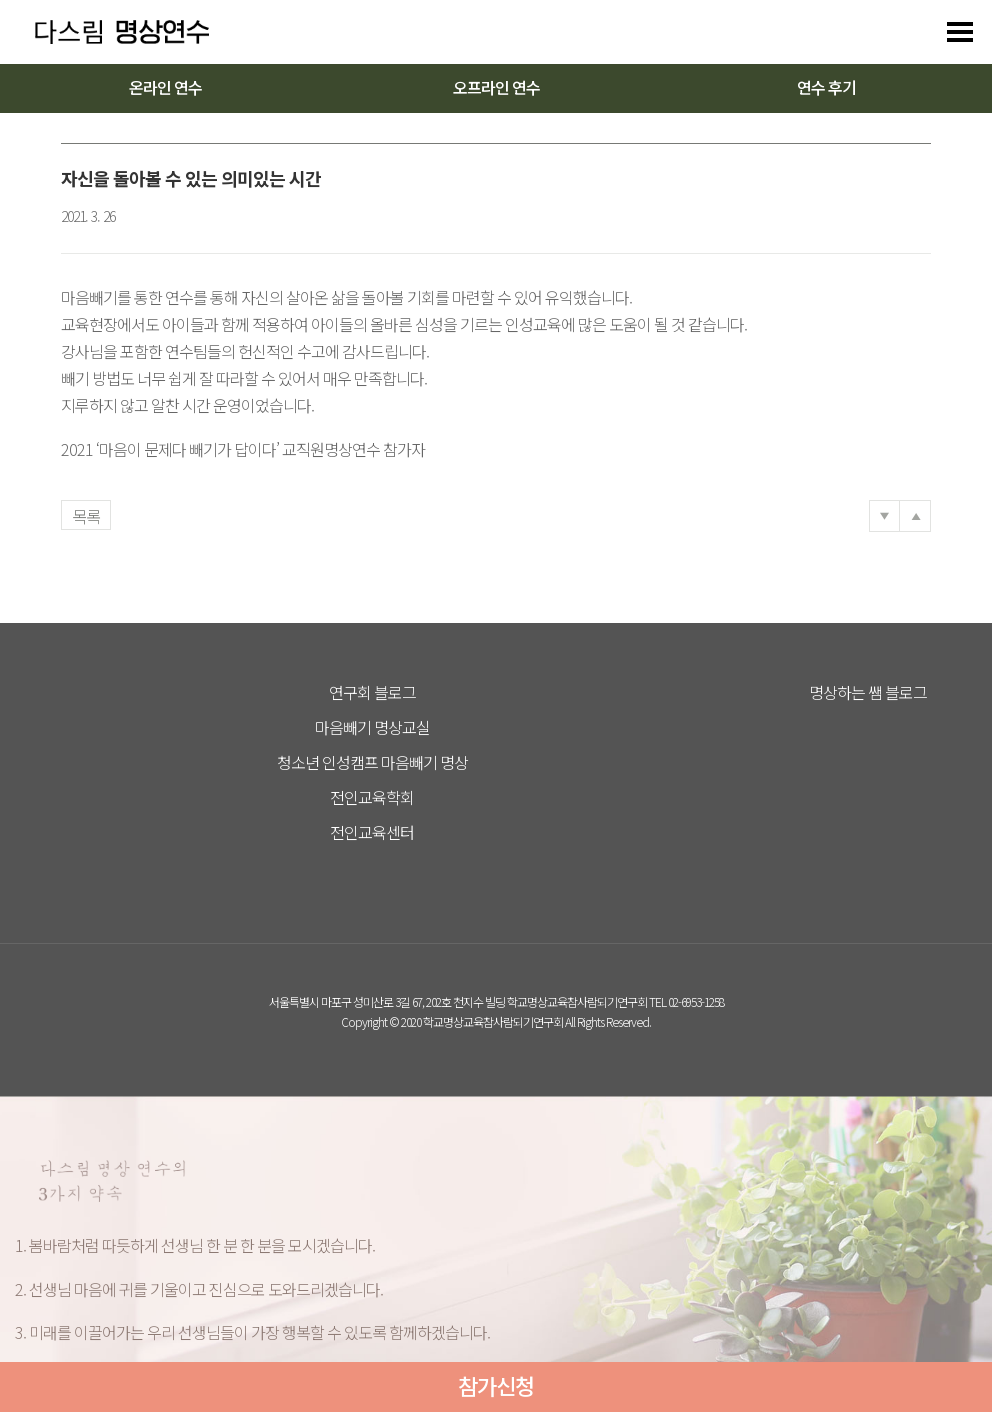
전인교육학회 (372, 797)
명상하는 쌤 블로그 (868, 692)
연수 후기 (826, 87)
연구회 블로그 (372, 692)
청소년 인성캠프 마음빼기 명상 (372, 762)
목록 (86, 516)
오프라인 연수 (496, 87)
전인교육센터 (372, 832)
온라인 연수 (165, 87)
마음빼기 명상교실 (372, 727)
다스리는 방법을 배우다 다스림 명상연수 (112, 32)
